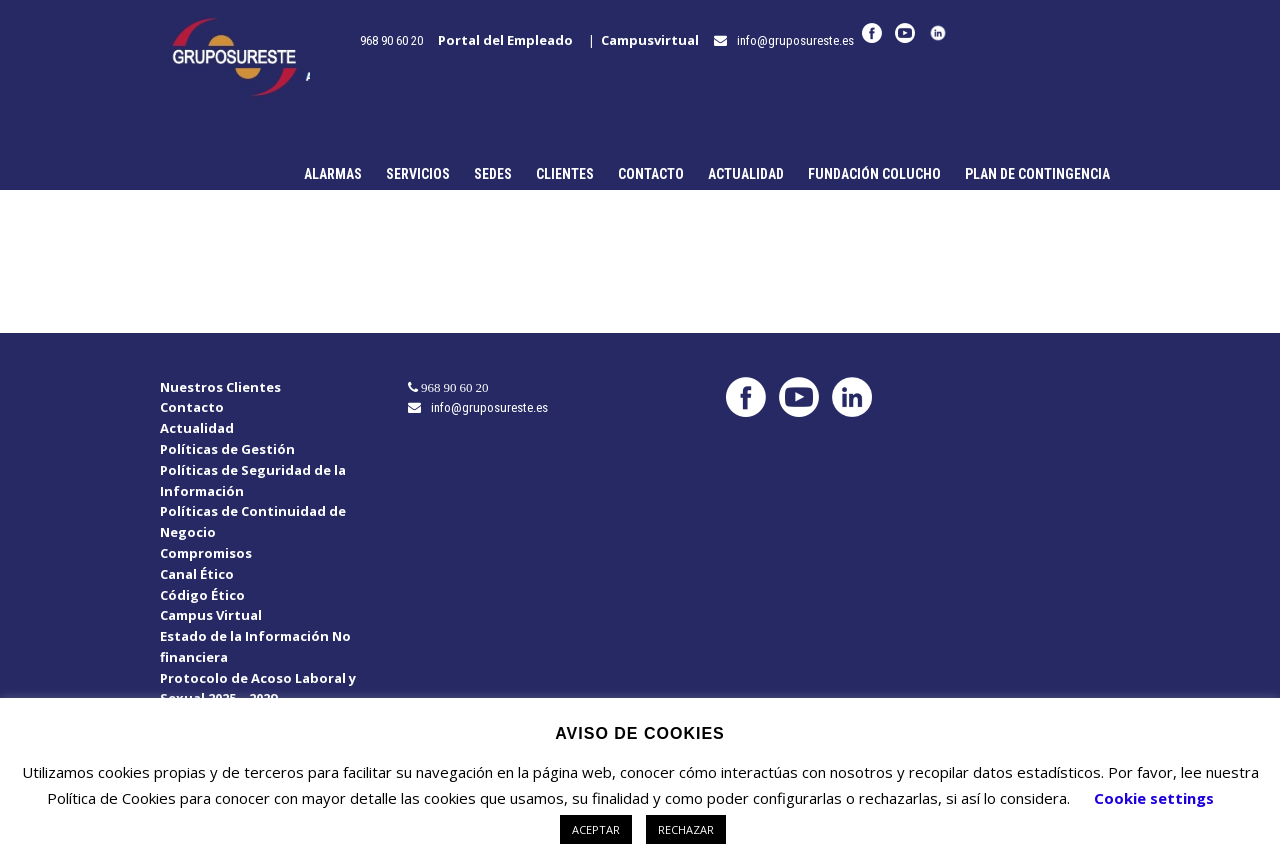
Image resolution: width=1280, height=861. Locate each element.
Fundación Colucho (874, 174)
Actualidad (746, 174)
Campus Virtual (211, 615)
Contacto (651, 174)
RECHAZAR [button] (686, 829)
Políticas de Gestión (227, 449)
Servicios (418, 174)
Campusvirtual (654, 40)
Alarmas (333, 174)
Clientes (565, 174)
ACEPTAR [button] (596, 829)
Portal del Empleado (510, 40)
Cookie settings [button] (1154, 798)
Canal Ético (197, 574)
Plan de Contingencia (1037, 174)
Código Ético (202, 595)
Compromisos (206, 553)
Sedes (493, 174)
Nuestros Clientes (220, 387)
